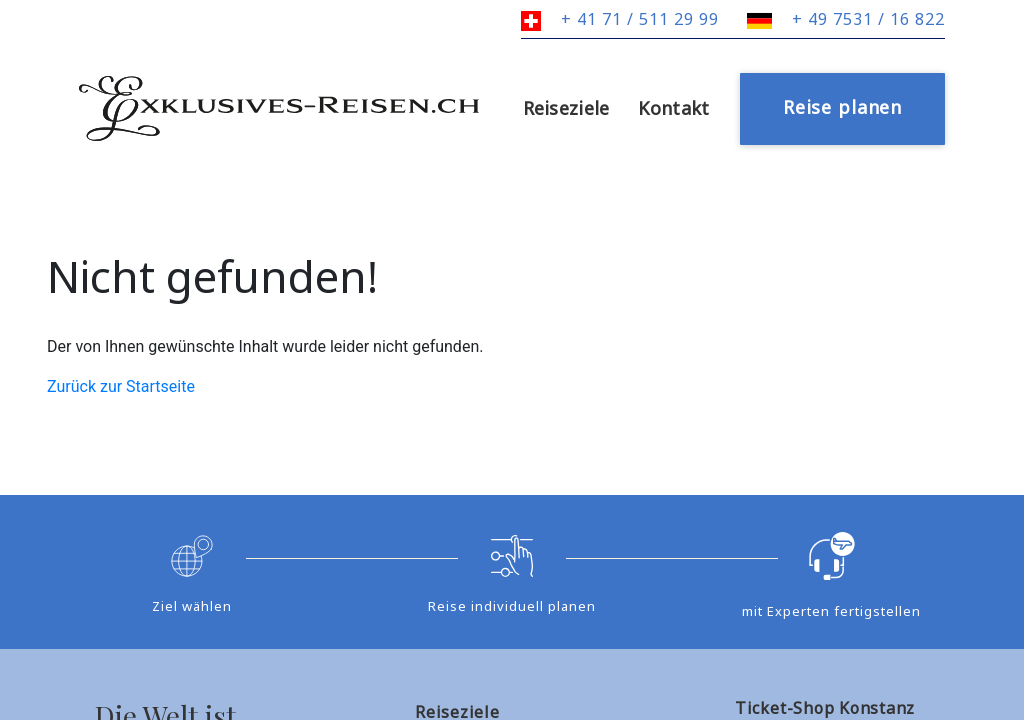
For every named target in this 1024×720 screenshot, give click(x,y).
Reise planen (842, 107)
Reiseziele (566, 108)
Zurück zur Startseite (121, 386)
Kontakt (673, 108)
